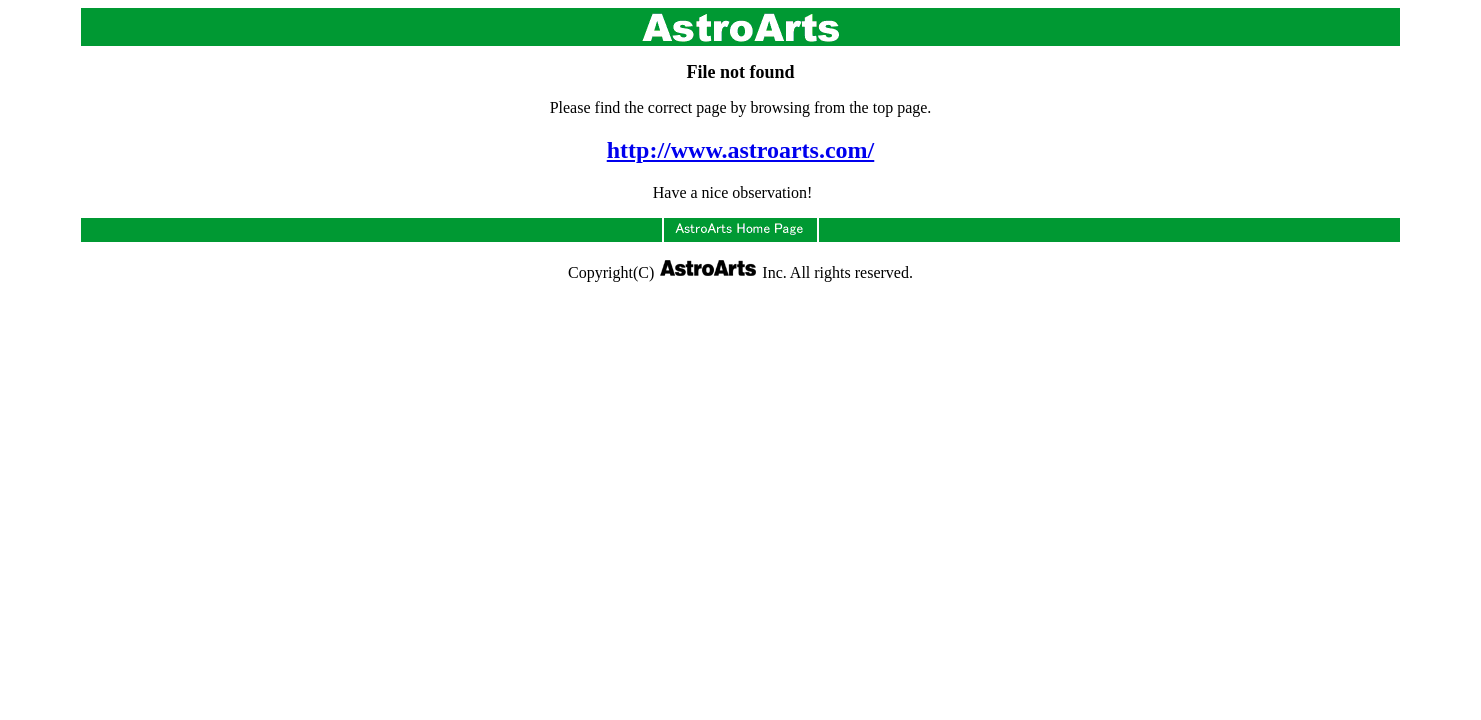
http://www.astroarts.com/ (741, 150)
